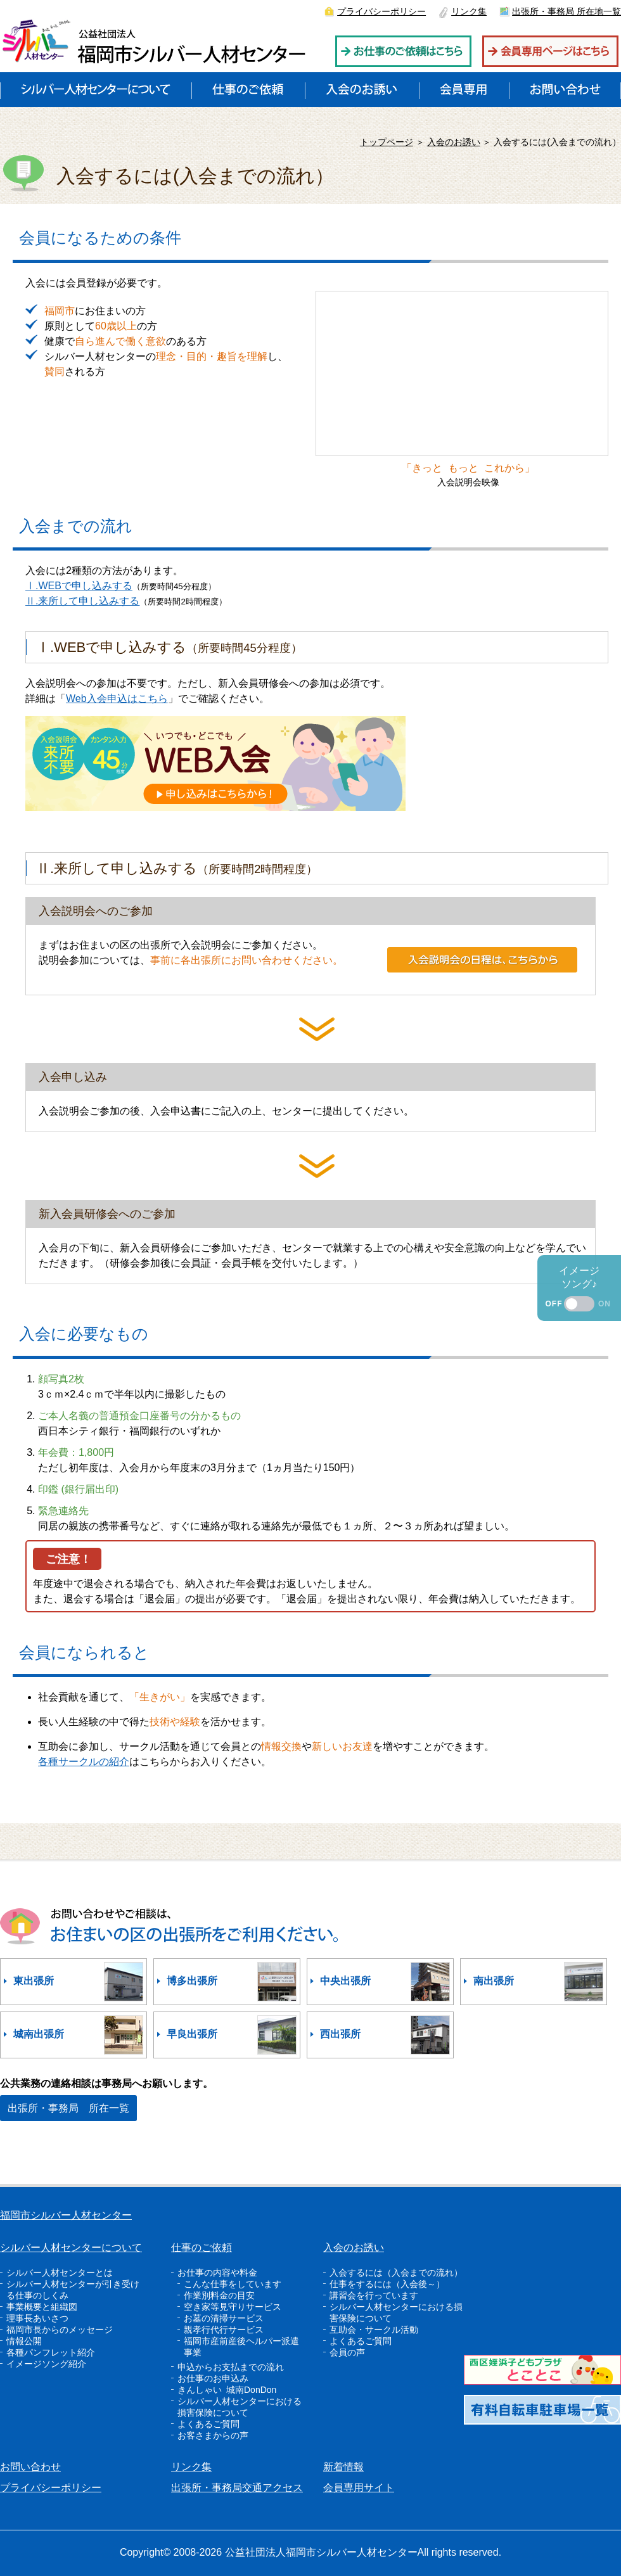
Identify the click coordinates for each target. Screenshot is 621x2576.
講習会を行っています (374, 2295)
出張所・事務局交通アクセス (237, 2487)
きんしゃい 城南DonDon (226, 2390)
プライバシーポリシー (381, 11)
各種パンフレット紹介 (50, 2352)
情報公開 (24, 2341)
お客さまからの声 (212, 2435)
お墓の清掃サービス (224, 2318)
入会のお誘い (453, 142)
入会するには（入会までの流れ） (396, 2272)
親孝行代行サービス (224, 2329)
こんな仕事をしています (232, 2284)
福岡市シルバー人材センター (66, 2215)
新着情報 (343, 2466)
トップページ (386, 142)
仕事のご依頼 (201, 2247)
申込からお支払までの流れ (230, 2367)
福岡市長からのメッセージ (59, 2329)
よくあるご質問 (208, 2424)
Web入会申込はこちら (117, 698)
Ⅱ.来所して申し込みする (82, 601)
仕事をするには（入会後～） (387, 2284)
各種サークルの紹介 (83, 1761)
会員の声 (347, 2352)
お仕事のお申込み (212, 2378)
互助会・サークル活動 (374, 2329)
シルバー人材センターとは (59, 2272)
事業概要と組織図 (41, 2307)
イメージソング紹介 (46, 2364)
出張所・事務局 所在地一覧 (566, 11)
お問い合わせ (30, 2466)
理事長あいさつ (37, 2318)
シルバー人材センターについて (71, 2247)
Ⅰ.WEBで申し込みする (78, 585)
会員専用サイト (358, 2487)
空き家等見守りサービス (232, 2307)
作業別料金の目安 (219, 2295)
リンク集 (469, 11)
